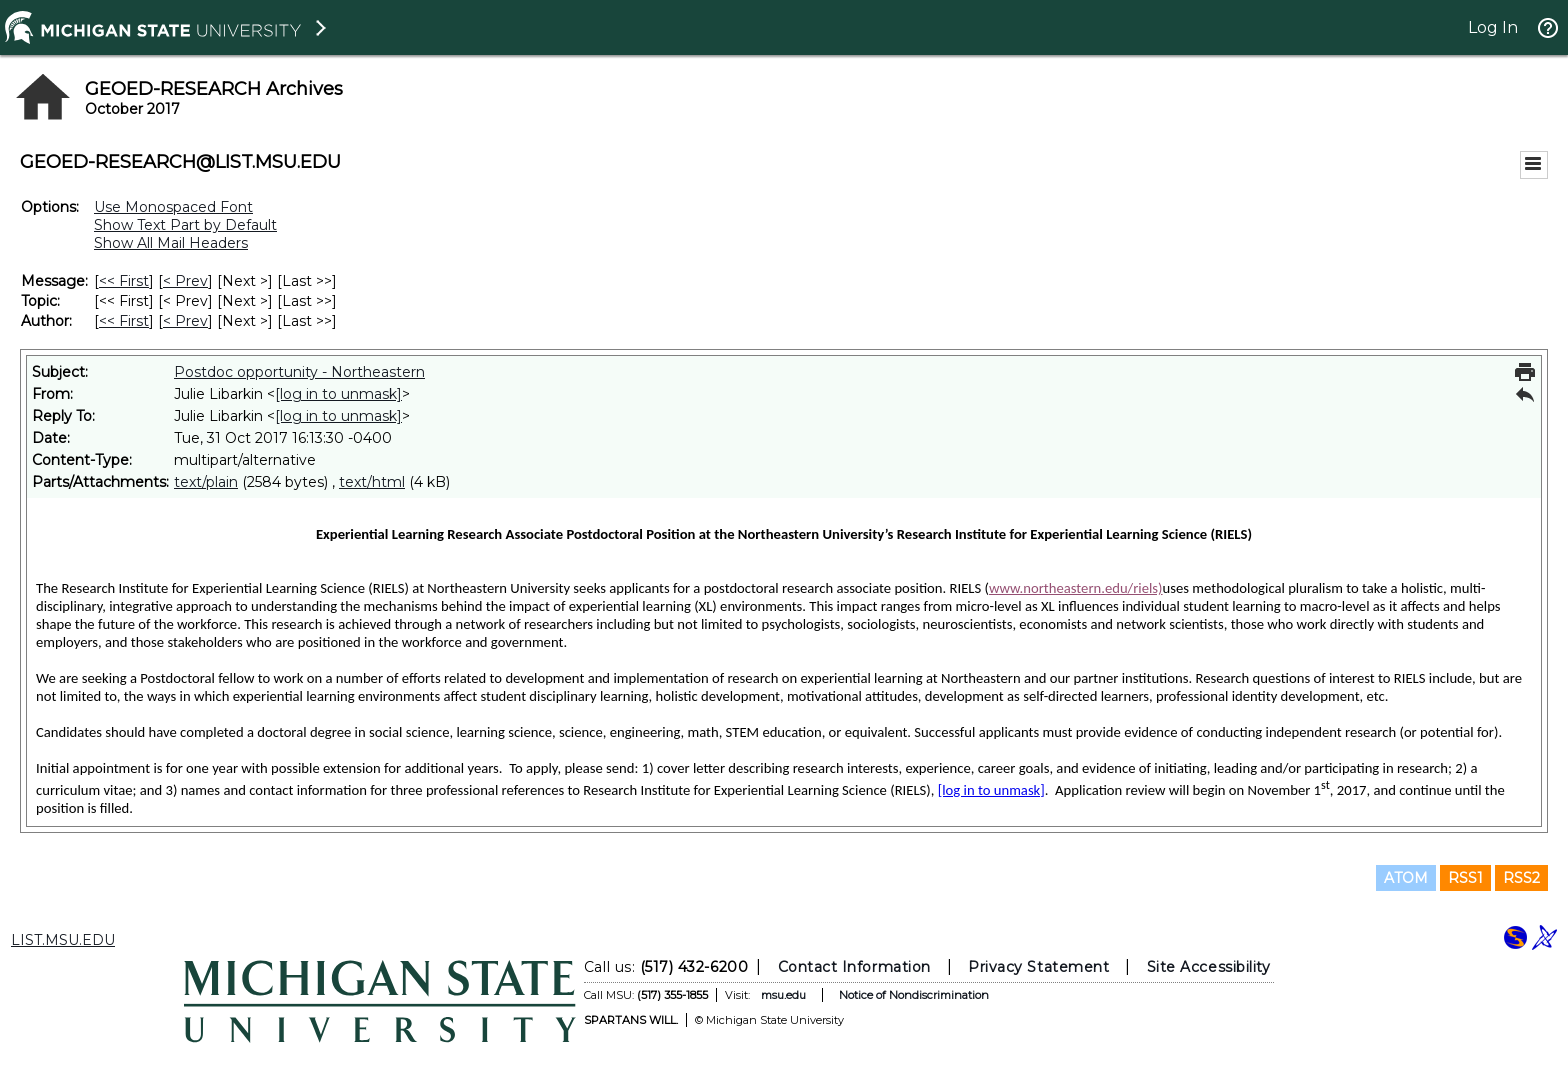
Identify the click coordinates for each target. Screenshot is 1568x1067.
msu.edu (783, 995)
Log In (1493, 27)
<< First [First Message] (124, 281)
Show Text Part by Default (185, 225)
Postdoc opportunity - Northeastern (299, 372)
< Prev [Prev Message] (185, 281)
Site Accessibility (1209, 967)
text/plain (206, 482)
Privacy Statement (1038, 967)
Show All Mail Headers (171, 243)
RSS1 (1465, 878)
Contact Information (854, 967)
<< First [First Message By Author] (124, 321)
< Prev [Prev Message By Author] (185, 321)
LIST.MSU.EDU (63, 940)
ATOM (1406, 878)
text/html (372, 482)
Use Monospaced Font (173, 207)
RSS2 (1521, 878)
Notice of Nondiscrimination (914, 995)
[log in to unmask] (338, 394)
